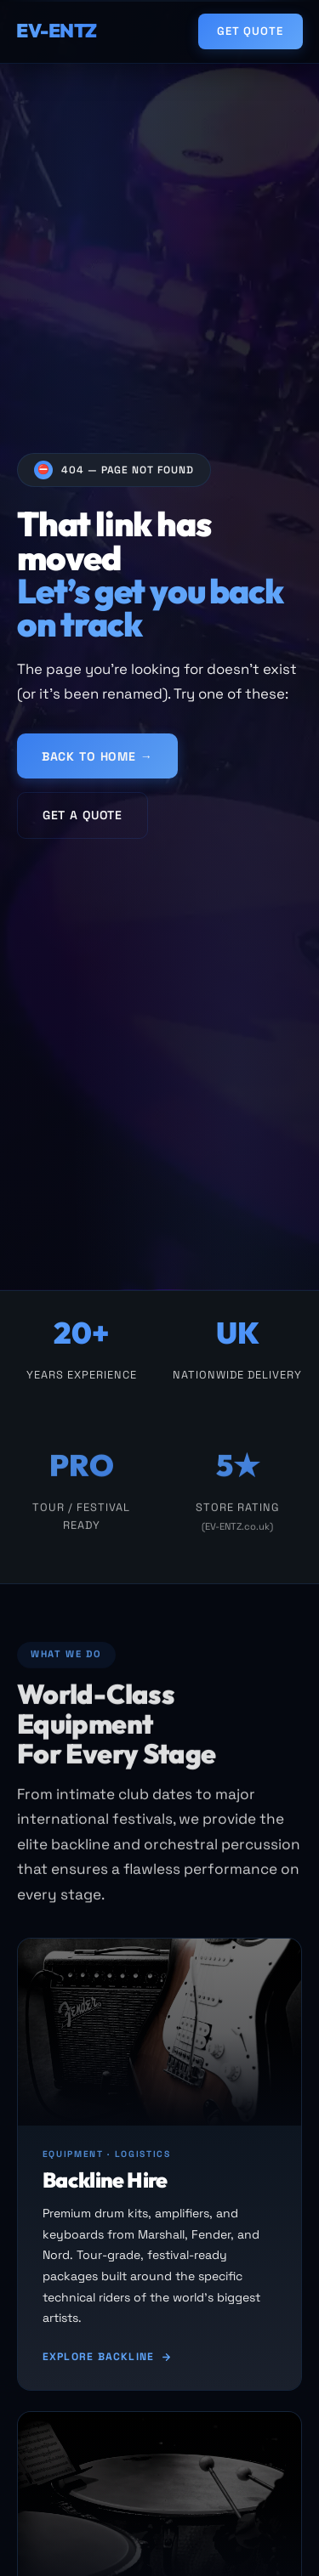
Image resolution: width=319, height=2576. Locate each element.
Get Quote (250, 31)
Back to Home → (97, 759)
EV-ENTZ (56, 30)
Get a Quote (82, 817)
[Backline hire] (159, 2164)
